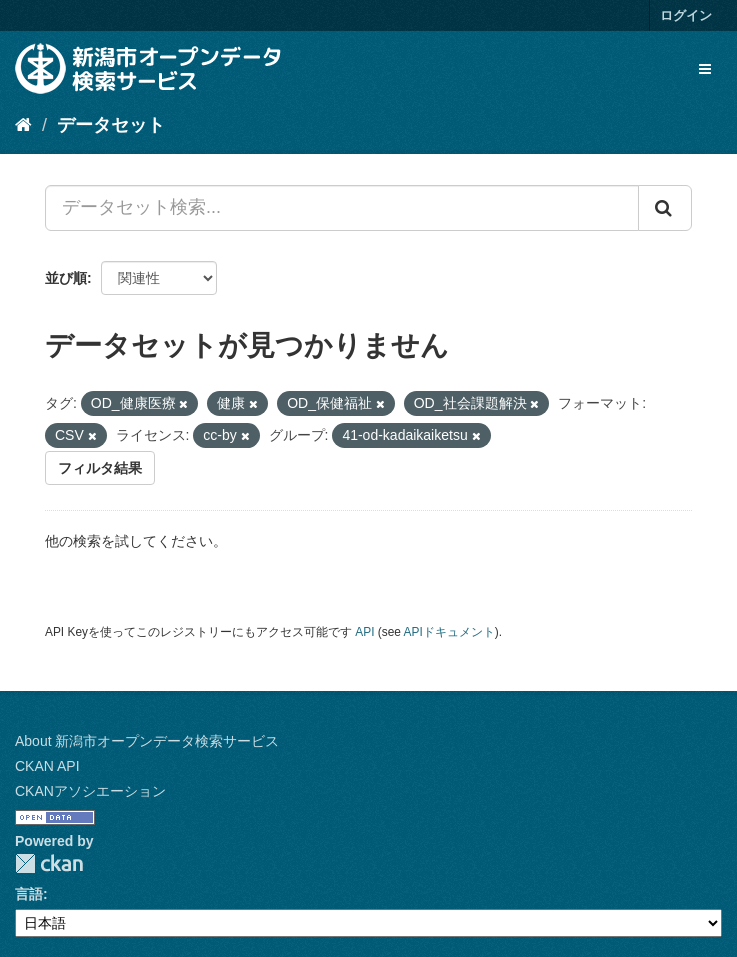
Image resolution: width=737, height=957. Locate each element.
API (364, 632)
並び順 (66, 278)
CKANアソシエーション (90, 791)
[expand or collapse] (705, 69)
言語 (29, 894)
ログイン (686, 15)
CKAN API (47, 766)
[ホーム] (23, 125)
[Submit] (665, 208)
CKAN (49, 863)
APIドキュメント (449, 632)
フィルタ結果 (100, 468)
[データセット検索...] (342, 208)
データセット (111, 125)
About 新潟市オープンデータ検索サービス (147, 741)
